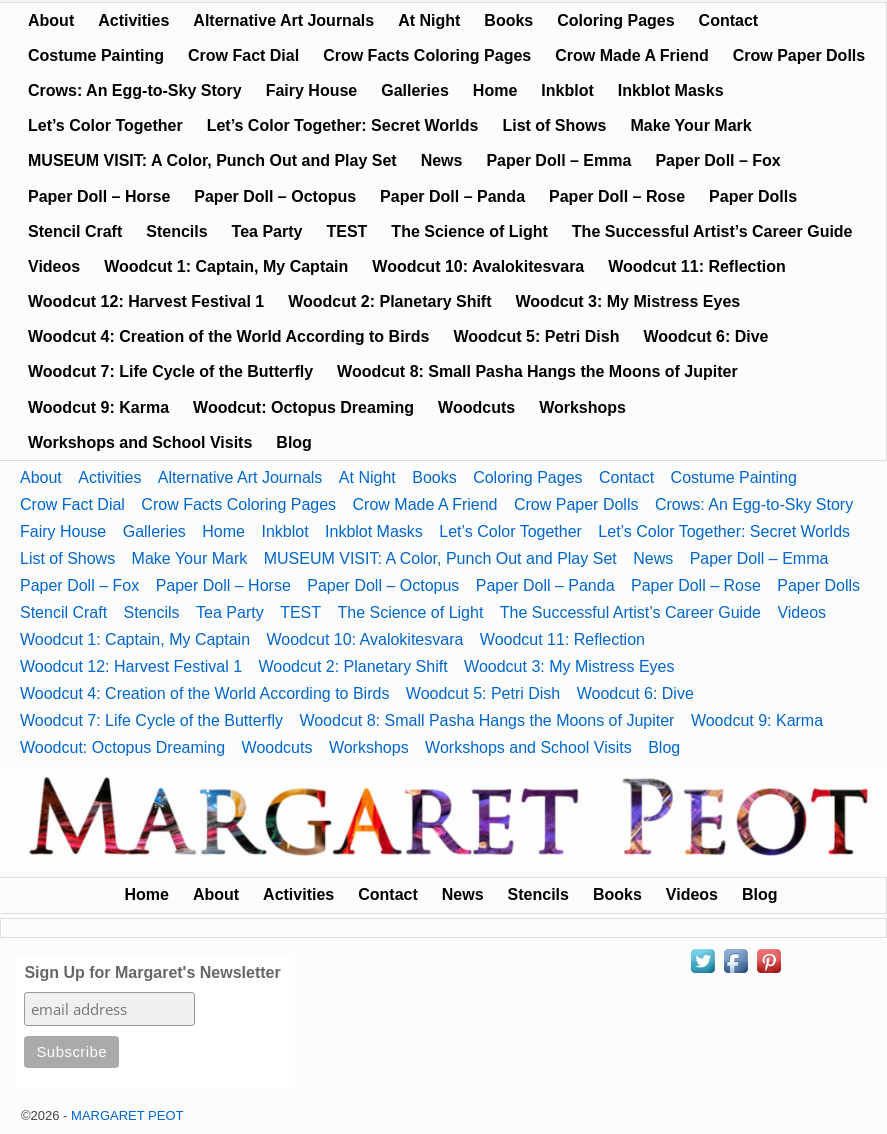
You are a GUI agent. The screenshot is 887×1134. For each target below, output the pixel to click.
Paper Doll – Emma (558, 160)
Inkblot (567, 90)
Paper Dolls (753, 196)
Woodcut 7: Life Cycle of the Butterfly (170, 371)
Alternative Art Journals (283, 20)
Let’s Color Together (105, 125)
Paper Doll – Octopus (275, 196)
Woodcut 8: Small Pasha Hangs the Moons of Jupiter (537, 371)
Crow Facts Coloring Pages (427, 55)
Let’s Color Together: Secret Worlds (343, 125)
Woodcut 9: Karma (98, 407)
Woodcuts (476, 407)
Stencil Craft (75, 231)
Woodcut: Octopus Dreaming (303, 407)
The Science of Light (469, 231)
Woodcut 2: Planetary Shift (389, 301)
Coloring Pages (615, 20)
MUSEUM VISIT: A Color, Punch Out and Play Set (212, 160)
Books (508, 20)
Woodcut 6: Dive (705, 336)
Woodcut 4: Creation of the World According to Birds (228, 336)
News (442, 160)
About (51, 20)
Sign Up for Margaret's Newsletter (152, 972)
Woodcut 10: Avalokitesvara (478, 266)
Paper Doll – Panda (452, 196)
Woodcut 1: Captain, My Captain (226, 266)
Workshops (582, 407)
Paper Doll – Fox (717, 160)
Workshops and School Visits (140, 442)
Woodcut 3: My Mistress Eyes (628, 301)
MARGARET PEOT (127, 1115)
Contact (729, 20)
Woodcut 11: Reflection (697, 266)
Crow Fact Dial (243, 55)
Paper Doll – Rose (617, 196)
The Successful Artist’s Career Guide (712, 231)
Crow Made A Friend (632, 55)
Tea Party (267, 231)
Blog (294, 442)
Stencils (176, 231)
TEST (346, 231)
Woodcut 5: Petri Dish (536, 336)
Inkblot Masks (671, 90)
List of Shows (554, 125)
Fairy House (312, 90)
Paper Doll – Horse (99, 196)
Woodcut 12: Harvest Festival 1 (146, 301)
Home (495, 90)
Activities (133, 20)
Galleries (415, 90)
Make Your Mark (690, 125)
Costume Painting (96, 55)
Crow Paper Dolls (799, 55)
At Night (429, 20)
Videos (54, 266)
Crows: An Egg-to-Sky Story (135, 90)
